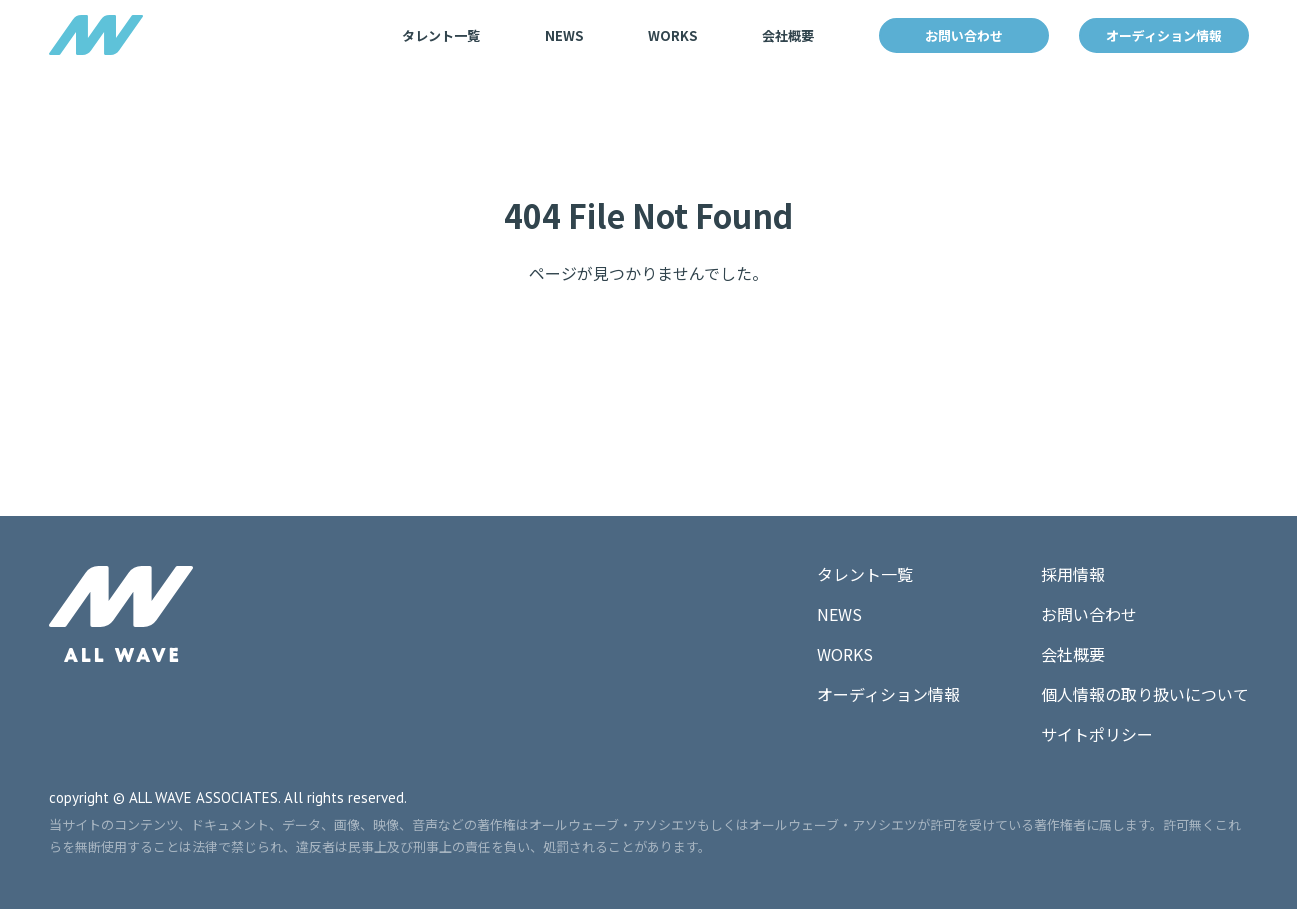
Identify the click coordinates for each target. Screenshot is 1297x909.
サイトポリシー (1097, 734)
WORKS (672, 35)
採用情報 (1073, 574)
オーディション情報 (1164, 35)
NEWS (564, 35)
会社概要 (788, 35)
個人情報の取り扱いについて (1145, 694)
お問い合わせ (964, 35)
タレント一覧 (441, 35)
